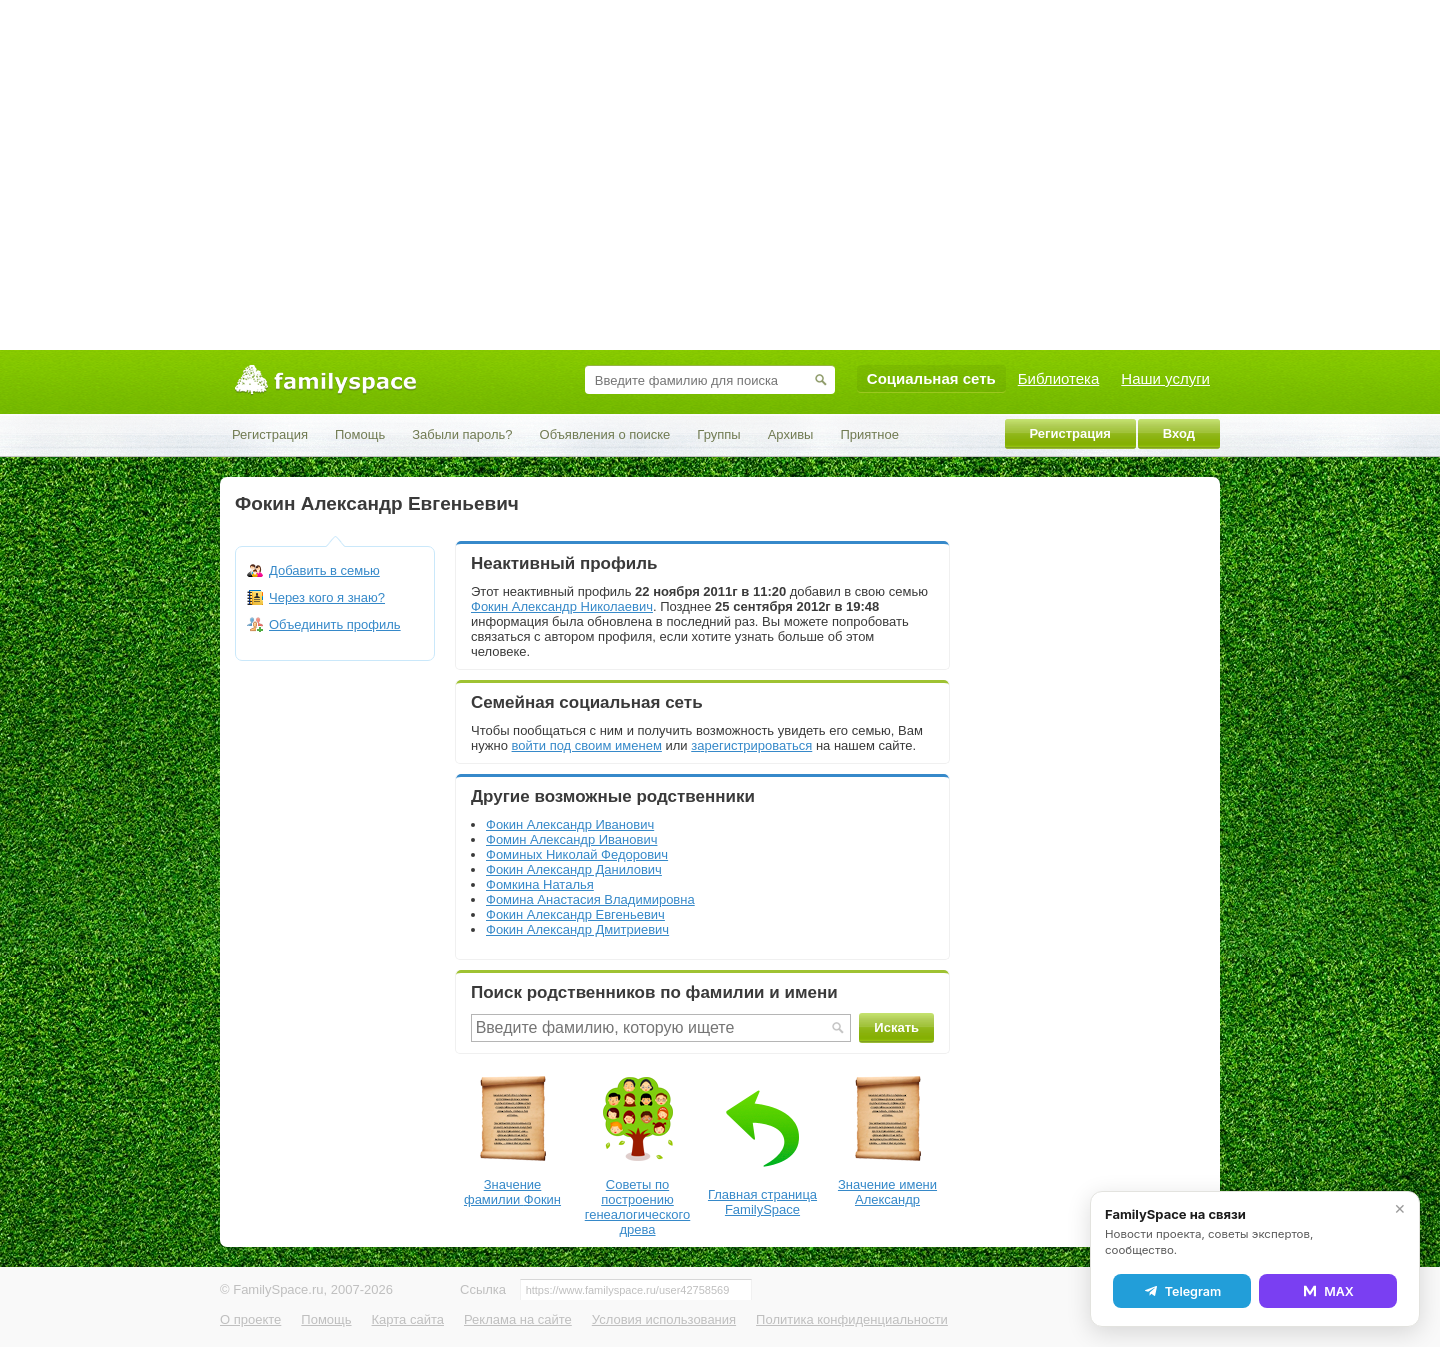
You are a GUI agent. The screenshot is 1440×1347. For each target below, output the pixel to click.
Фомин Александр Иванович (571, 839)
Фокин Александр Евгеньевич (575, 914)
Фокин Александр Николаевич (562, 606)
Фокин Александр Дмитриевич (577, 929)
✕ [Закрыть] (1400, 1209)
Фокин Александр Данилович (574, 869)
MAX (1328, 1291)
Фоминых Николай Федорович (577, 854)
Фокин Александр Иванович (570, 824)
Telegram (1182, 1291)
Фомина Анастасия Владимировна (590, 899)
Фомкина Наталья (540, 884)
